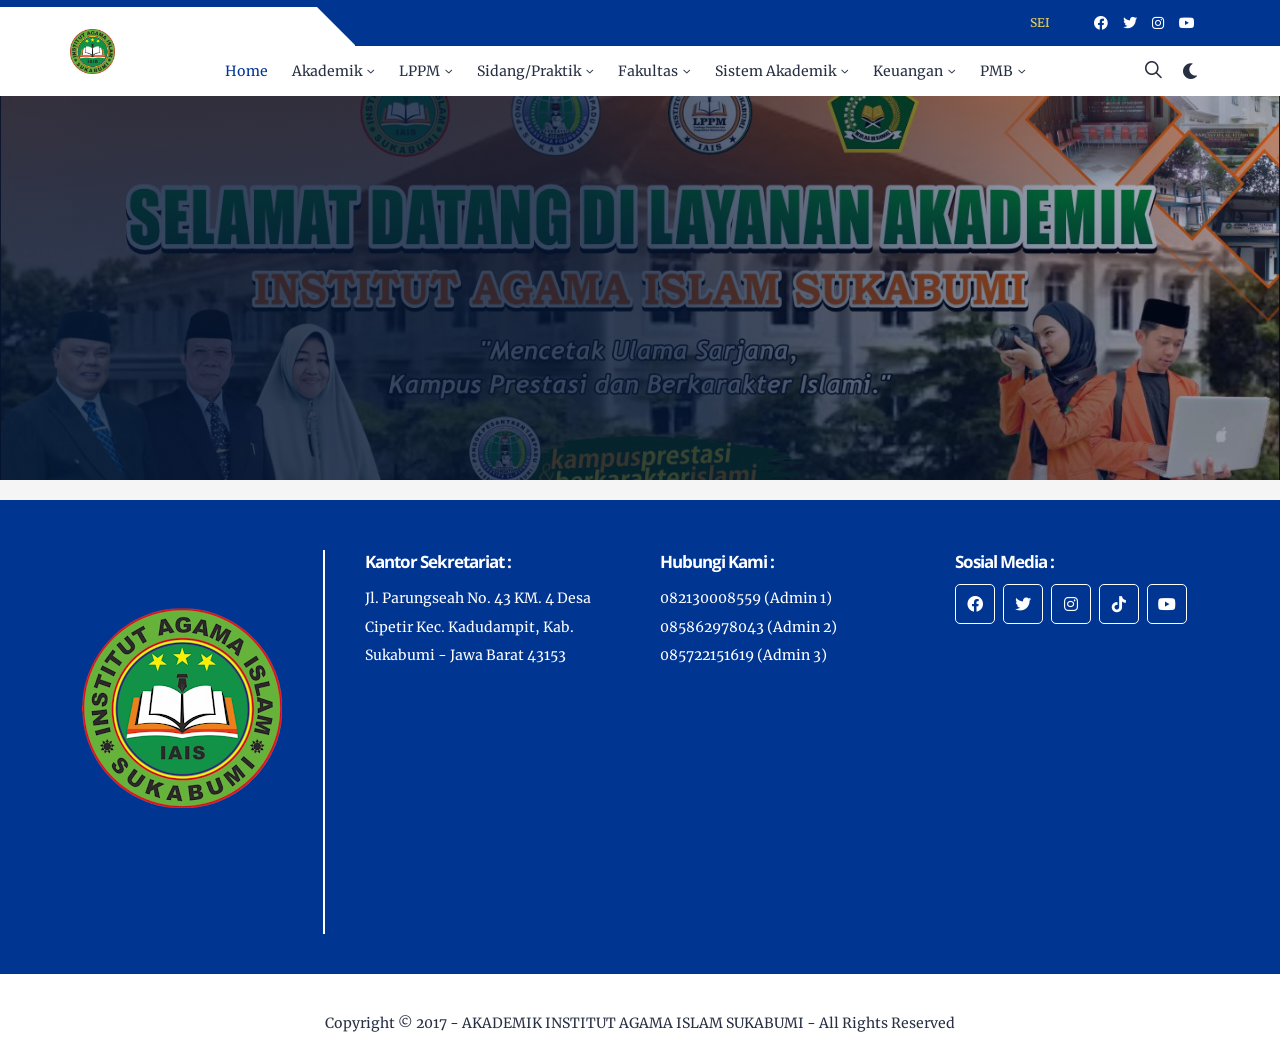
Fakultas (648, 71)
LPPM (419, 71)
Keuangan (908, 71)
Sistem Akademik (775, 71)
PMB (996, 71)
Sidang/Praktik (529, 71)
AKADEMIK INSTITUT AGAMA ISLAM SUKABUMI (633, 1023)
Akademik (327, 71)
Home (246, 71)
